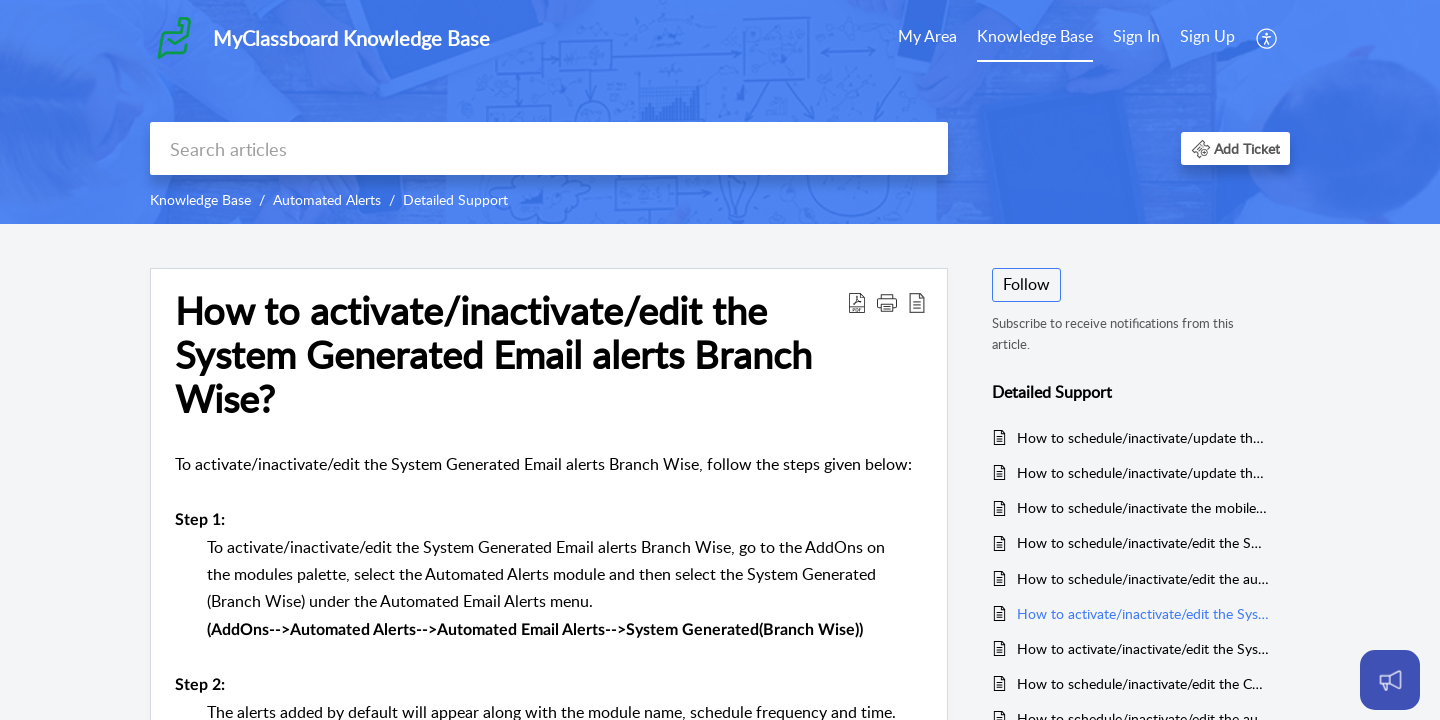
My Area (927, 36)
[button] (1267, 38)
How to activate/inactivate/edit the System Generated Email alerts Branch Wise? (1143, 613)
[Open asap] (1390, 680)
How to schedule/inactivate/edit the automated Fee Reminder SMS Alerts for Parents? (1143, 578)
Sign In (1136, 36)
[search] (549, 148)
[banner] (720, 112)
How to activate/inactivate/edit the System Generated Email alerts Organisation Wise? (1143, 648)
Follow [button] (1026, 284)
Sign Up (1207, 36)
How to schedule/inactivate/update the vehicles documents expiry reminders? (1143, 472)
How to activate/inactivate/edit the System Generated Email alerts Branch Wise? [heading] (493, 354)
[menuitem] (927, 38)
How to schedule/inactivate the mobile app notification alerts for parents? (1143, 507)
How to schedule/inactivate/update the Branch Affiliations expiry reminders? (1143, 437)
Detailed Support (455, 199)
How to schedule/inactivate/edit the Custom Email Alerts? (1143, 683)
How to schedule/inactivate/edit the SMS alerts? (1143, 542)
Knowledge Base (1035, 36)
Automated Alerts (327, 199)
